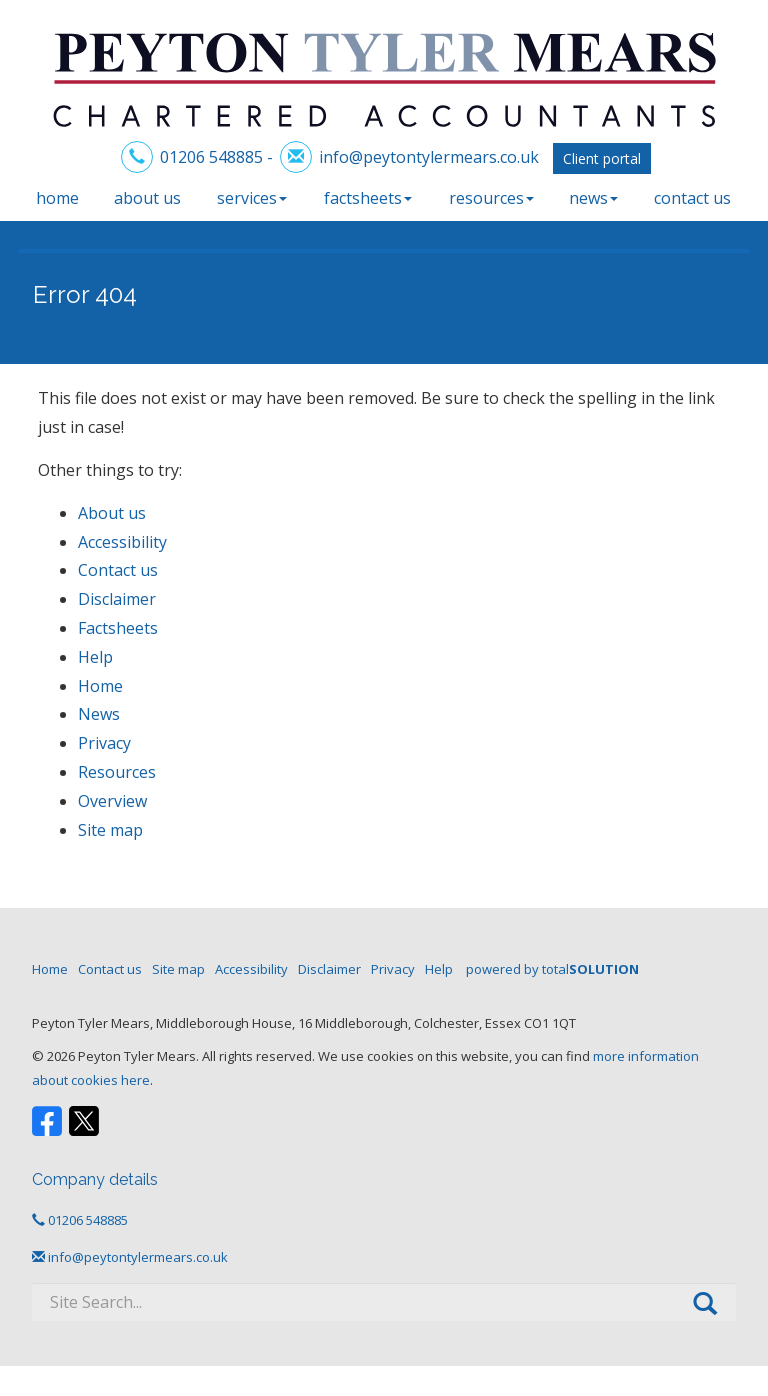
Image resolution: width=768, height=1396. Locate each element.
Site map (110, 830)
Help (95, 657)
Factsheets (368, 198)
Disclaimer (117, 599)
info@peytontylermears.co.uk (429, 157)
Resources (491, 198)
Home (57, 198)
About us (147, 198)
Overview (112, 801)
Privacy (104, 743)
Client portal (602, 158)
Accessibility (122, 542)
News (593, 198)
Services (252, 198)
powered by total (552, 969)
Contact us (692, 198)
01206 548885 (211, 157)
